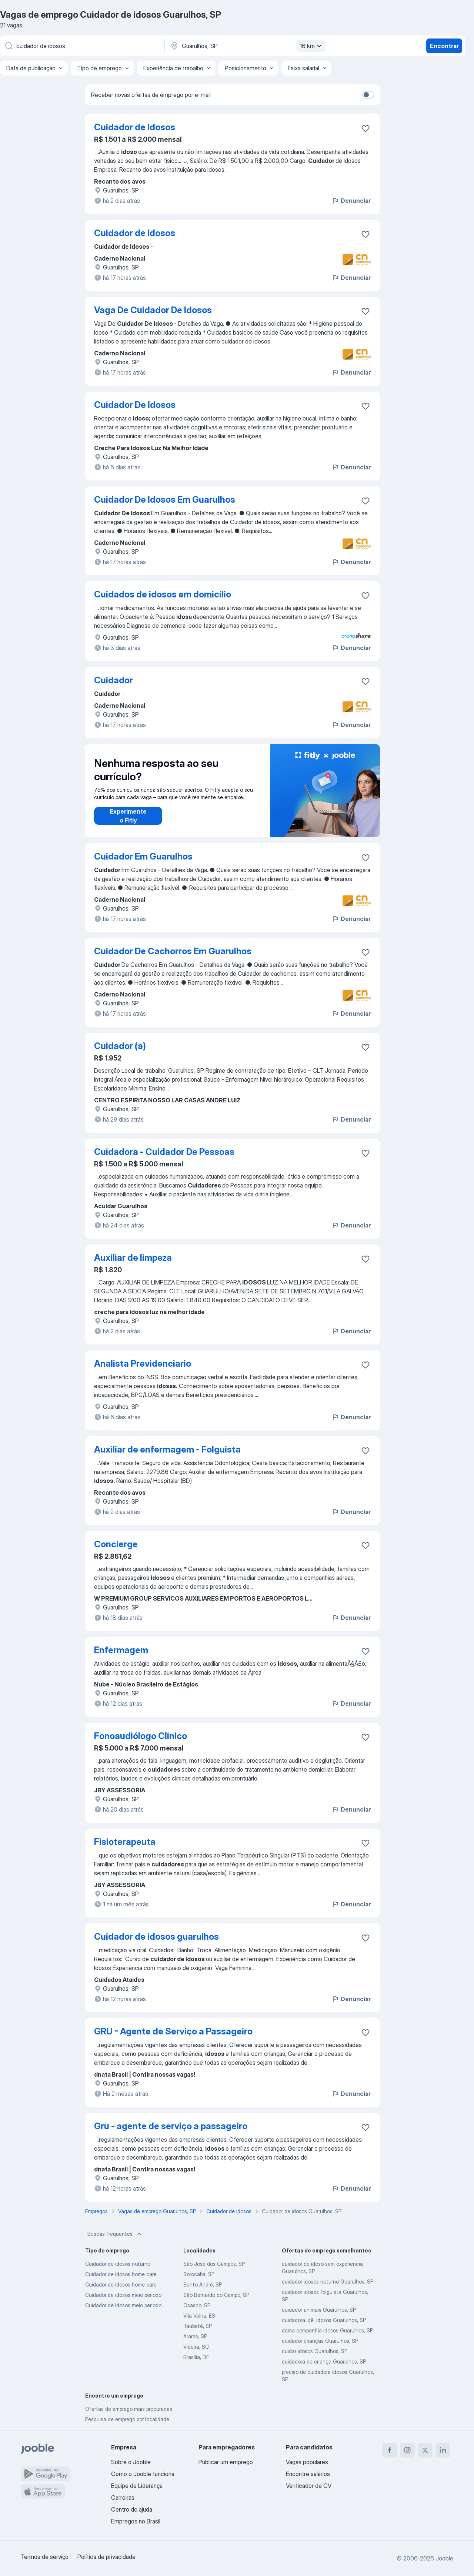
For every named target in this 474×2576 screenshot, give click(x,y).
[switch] (368, 94)
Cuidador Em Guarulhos (143, 856)
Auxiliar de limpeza (133, 1257)
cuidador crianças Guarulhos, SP (320, 2341)
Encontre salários (308, 2474)
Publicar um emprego (225, 2462)
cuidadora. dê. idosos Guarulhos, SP (324, 2320)
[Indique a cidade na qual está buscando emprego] (247, 46)
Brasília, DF (196, 2357)
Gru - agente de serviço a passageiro (170, 2126)
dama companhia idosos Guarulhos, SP (327, 2330)
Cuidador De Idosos (135, 404)
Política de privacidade (106, 2556)
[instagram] (407, 2450)
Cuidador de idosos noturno (117, 2264)
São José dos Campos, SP (214, 2264)
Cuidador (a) (120, 1046)
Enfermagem (121, 1650)
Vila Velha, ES (199, 2315)
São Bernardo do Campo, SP (216, 2295)
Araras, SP (195, 2336)
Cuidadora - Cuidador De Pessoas (164, 1151)
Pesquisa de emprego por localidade (127, 2419)
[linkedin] (442, 2450)
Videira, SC (196, 2347)
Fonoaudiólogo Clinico (140, 1736)
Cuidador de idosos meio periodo (123, 2295)
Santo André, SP (202, 2284)
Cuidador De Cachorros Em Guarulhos (172, 951)
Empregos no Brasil (135, 2521)
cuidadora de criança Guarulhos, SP (324, 2361)
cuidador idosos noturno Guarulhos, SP (327, 2281)
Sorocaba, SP (198, 2274)
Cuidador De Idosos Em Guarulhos (164, 499)
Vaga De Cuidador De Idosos (153, 310)
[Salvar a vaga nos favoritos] (365, 128)
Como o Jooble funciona (142, 2474)
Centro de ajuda (131, 2509)
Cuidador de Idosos (134, 127)
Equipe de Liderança (137, 2485)
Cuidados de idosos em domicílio (162, 594)
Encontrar (444, 46)
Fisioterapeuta (125, 1841)
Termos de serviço (45, 2556)
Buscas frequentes (115, 2234)
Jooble (444, 2558)
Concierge (116, 1544)
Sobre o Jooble (131, 2462)
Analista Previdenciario (142, 1363)
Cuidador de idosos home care (121, 2274)
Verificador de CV (308, 2485)
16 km (312, 45)
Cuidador (113, 680)
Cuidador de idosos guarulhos (156, 1936)
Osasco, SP (196, 2305)
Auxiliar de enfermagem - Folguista (167, 1449)
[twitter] (425, 2450)
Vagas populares (307, 2462)
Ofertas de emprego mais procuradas (128, 2409)
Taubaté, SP (197, 2326)
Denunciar (351, 200)
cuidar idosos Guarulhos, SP (314, 2351)
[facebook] (389, 2450)
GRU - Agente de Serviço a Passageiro (173, 2031)
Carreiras (122, 2497)
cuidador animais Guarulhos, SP (319, 2310)
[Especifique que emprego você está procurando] (81, 46)
